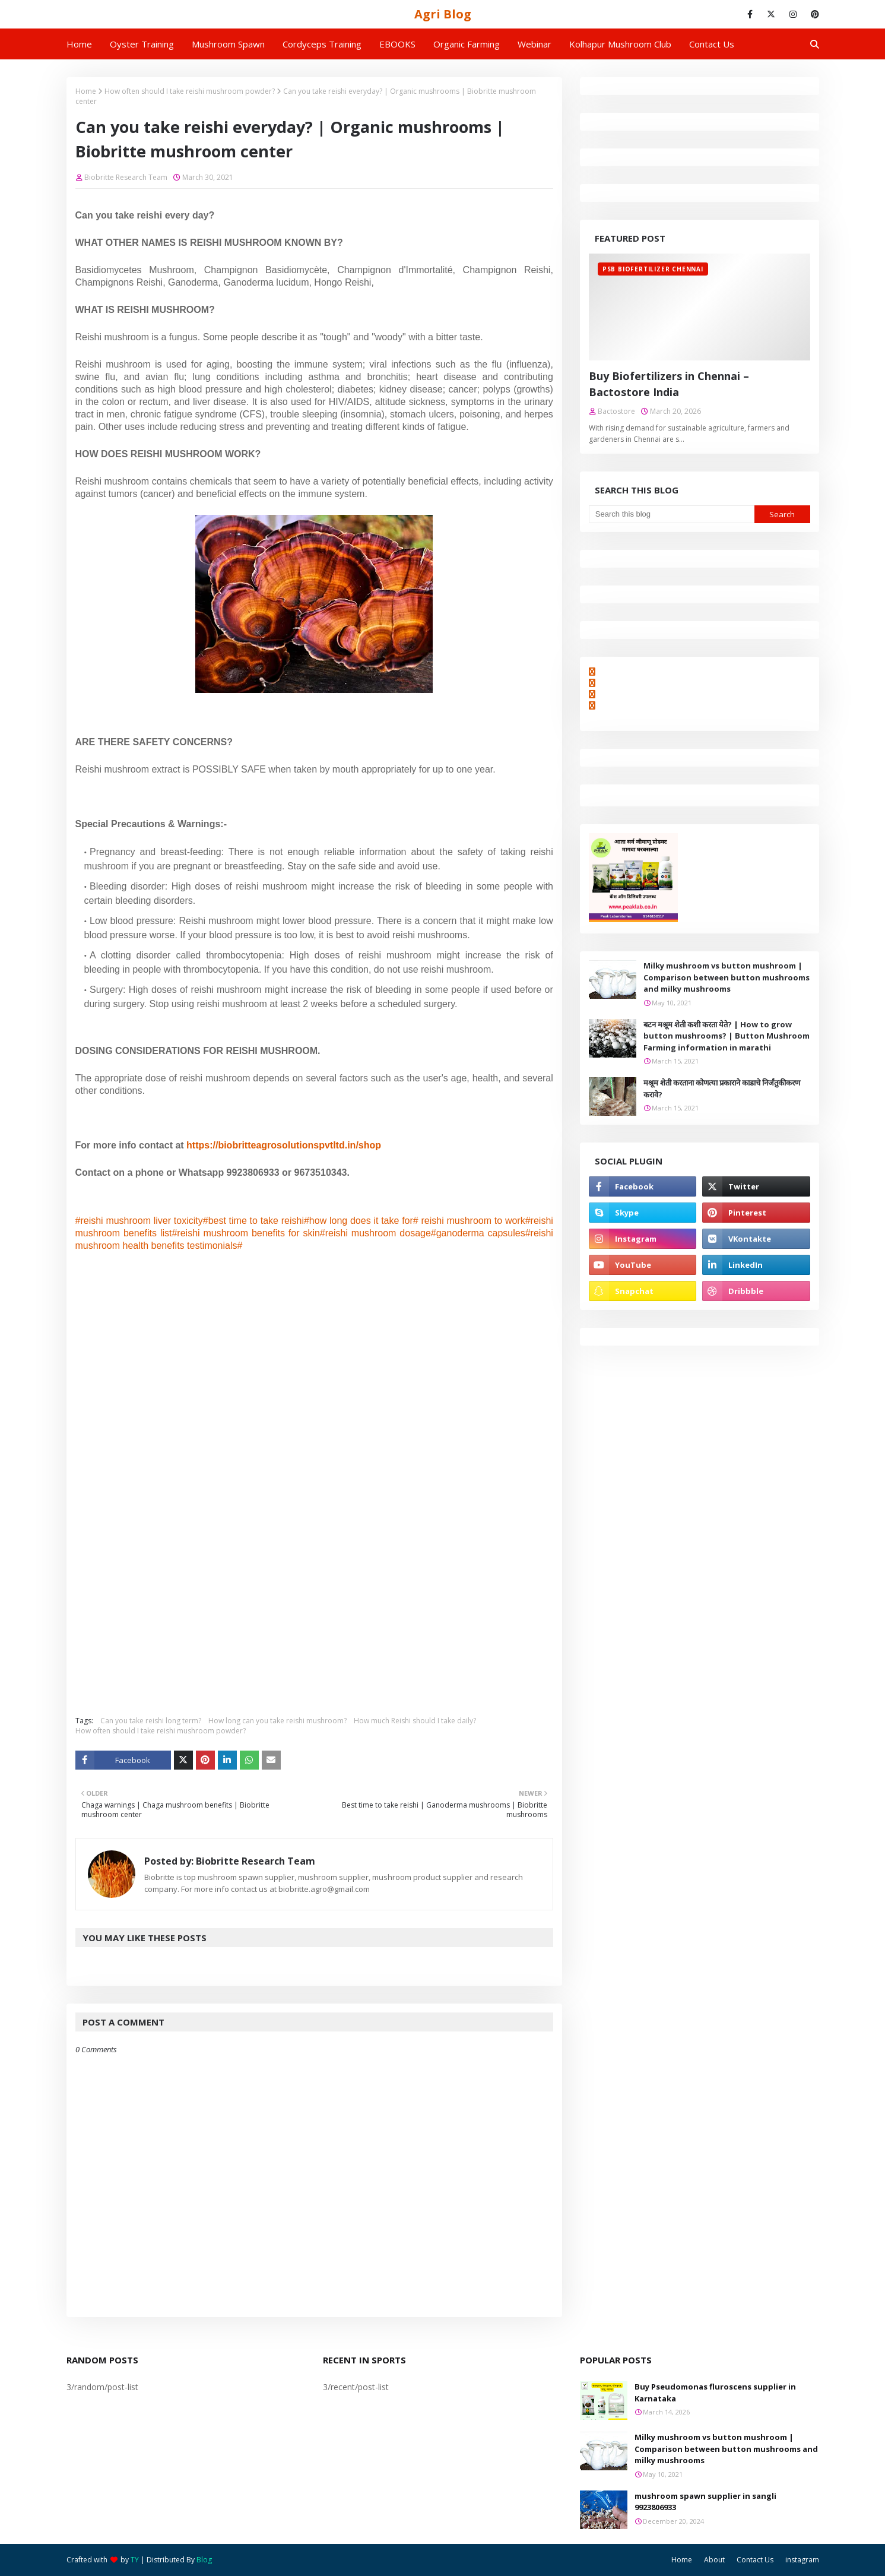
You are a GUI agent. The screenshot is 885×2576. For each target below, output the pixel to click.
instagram (802, 2560)
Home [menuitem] (79, 44)
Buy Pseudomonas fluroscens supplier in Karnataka (715, 2392)
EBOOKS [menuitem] (397, 44)
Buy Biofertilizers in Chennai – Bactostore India (669, 384)
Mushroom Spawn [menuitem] (228, 44)
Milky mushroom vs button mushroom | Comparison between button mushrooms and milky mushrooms (726, 977)
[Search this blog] (671, 514)
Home (85, 91)
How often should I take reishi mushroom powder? (189, 91)
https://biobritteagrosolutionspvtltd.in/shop (283, 1145)
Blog (204, 2560)
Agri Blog (442, 14)
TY (135, 2560)
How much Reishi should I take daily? (415, 1721)
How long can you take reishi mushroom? (277, 1721)
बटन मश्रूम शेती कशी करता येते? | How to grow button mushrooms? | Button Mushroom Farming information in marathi (726, 1036)
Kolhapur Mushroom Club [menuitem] (620, 44)
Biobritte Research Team (125, 177)
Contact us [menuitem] (711, 44)
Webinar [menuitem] (534, 44)
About (714, 2560)
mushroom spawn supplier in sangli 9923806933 (705, 2501)
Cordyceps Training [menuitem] (322, 44)
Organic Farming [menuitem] (466, 44)
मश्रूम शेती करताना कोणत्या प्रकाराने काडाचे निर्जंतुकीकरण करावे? (721, 1088)
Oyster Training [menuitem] (142, 44)
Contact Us (755, 2560)
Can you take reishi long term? (150, 1721)
